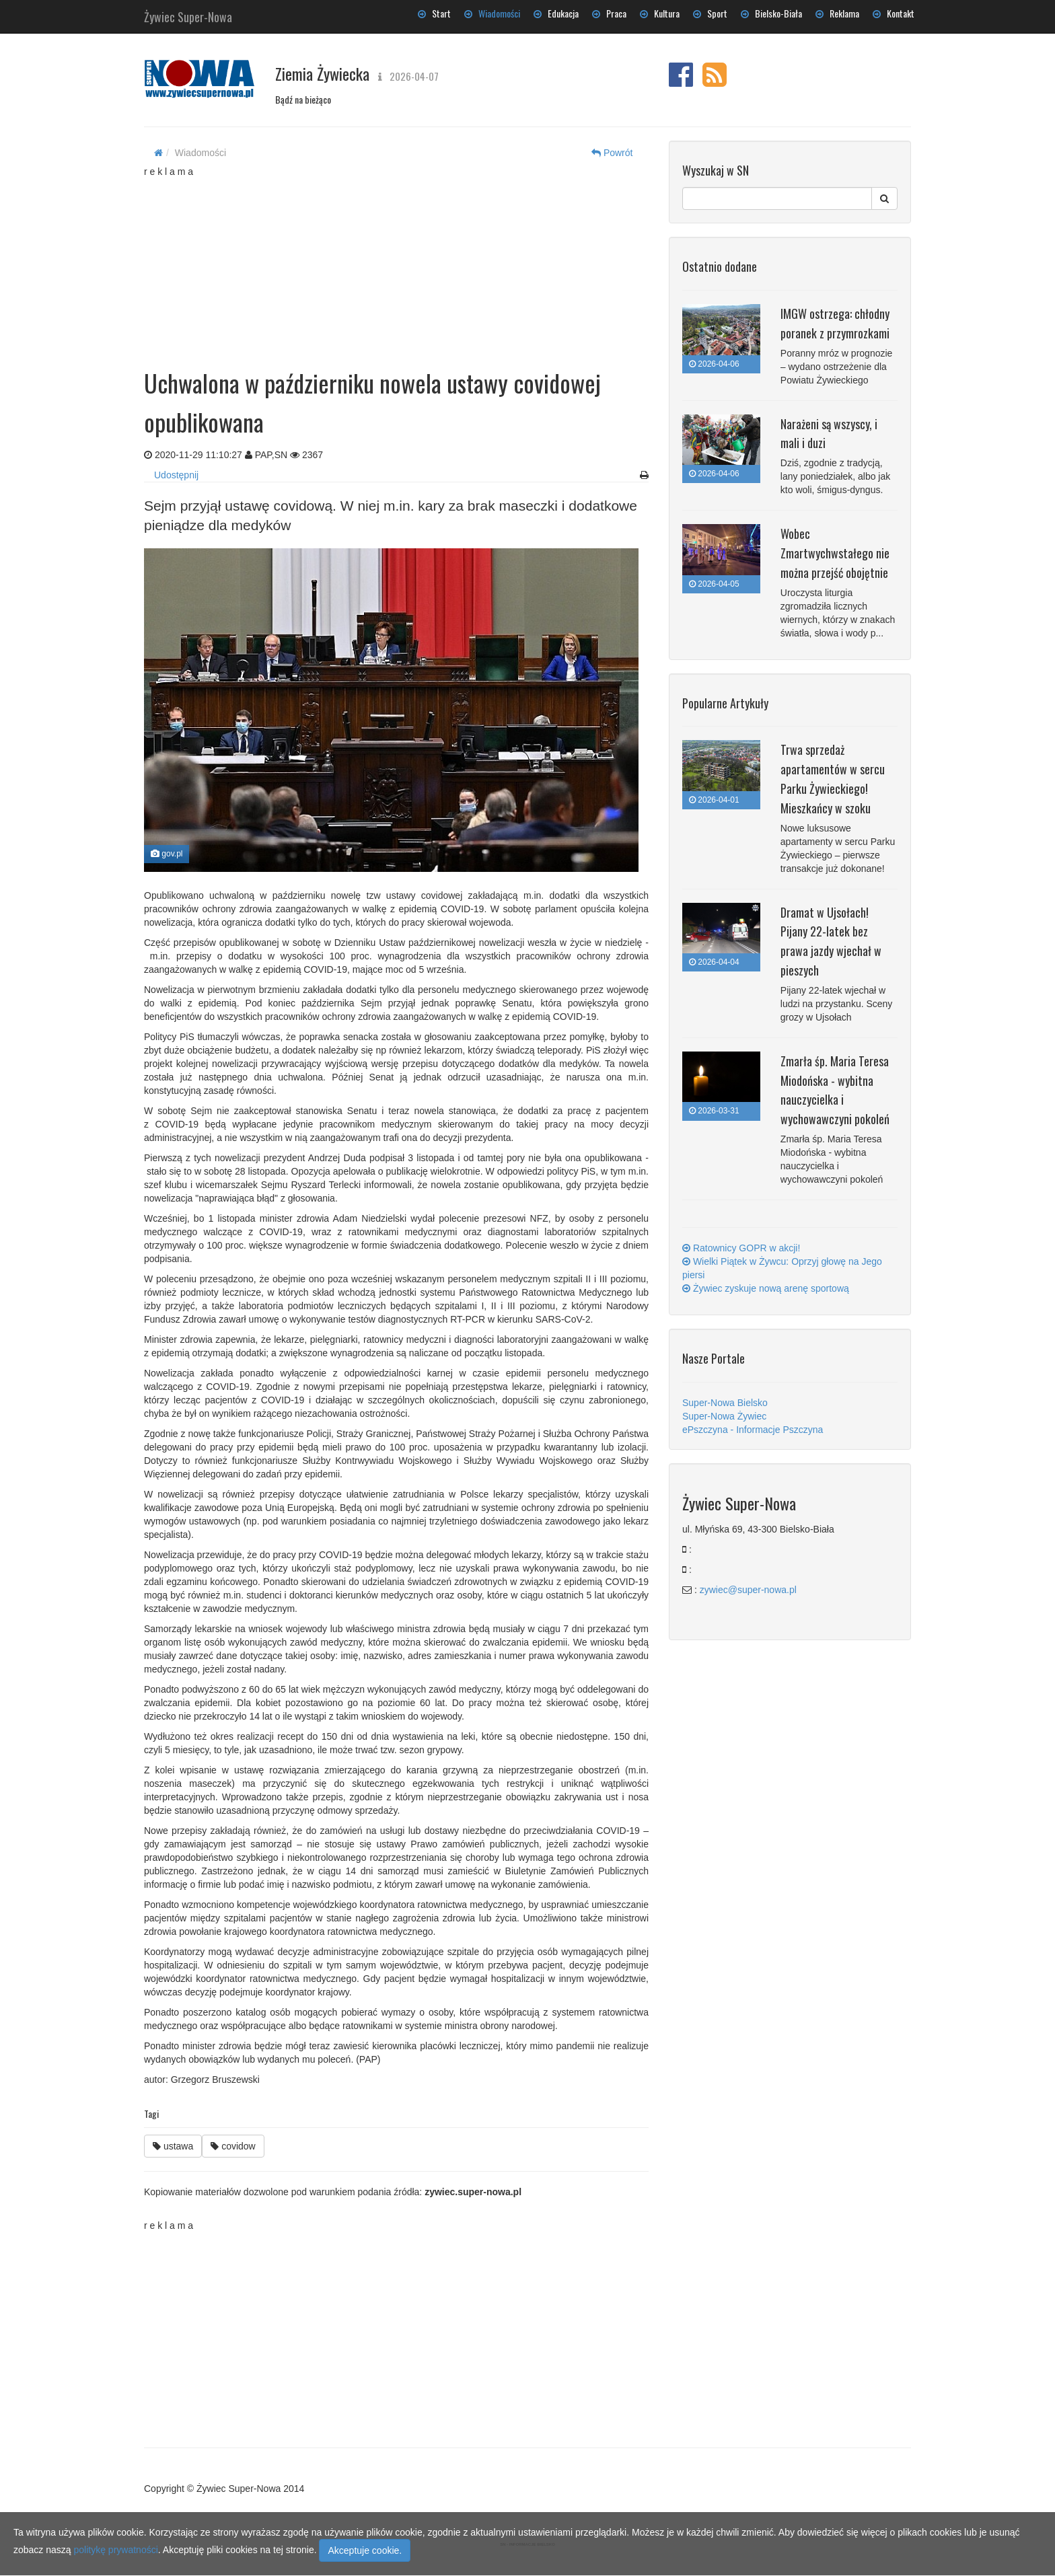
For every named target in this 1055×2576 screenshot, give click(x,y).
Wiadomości (492, 13)
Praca (609, 13)
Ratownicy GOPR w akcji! (741, 1248)
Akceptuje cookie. (365, 2550)
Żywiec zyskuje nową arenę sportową (765, 1288)
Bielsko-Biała (771, 13)
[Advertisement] (396, 262)
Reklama (837, 13)
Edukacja (556, 13)
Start (434, 13)
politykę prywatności (116, 2549)
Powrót (611, 152)
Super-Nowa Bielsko (725, 1402)
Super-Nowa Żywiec (724, 1416)
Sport (710, 13)
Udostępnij (176, 475)
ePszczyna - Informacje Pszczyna (752, 1429)
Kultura (660, 13)
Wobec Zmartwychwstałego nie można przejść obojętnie (834, 553)
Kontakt (893, 13)
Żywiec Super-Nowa (188, 14)
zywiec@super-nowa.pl (748, 1589)
